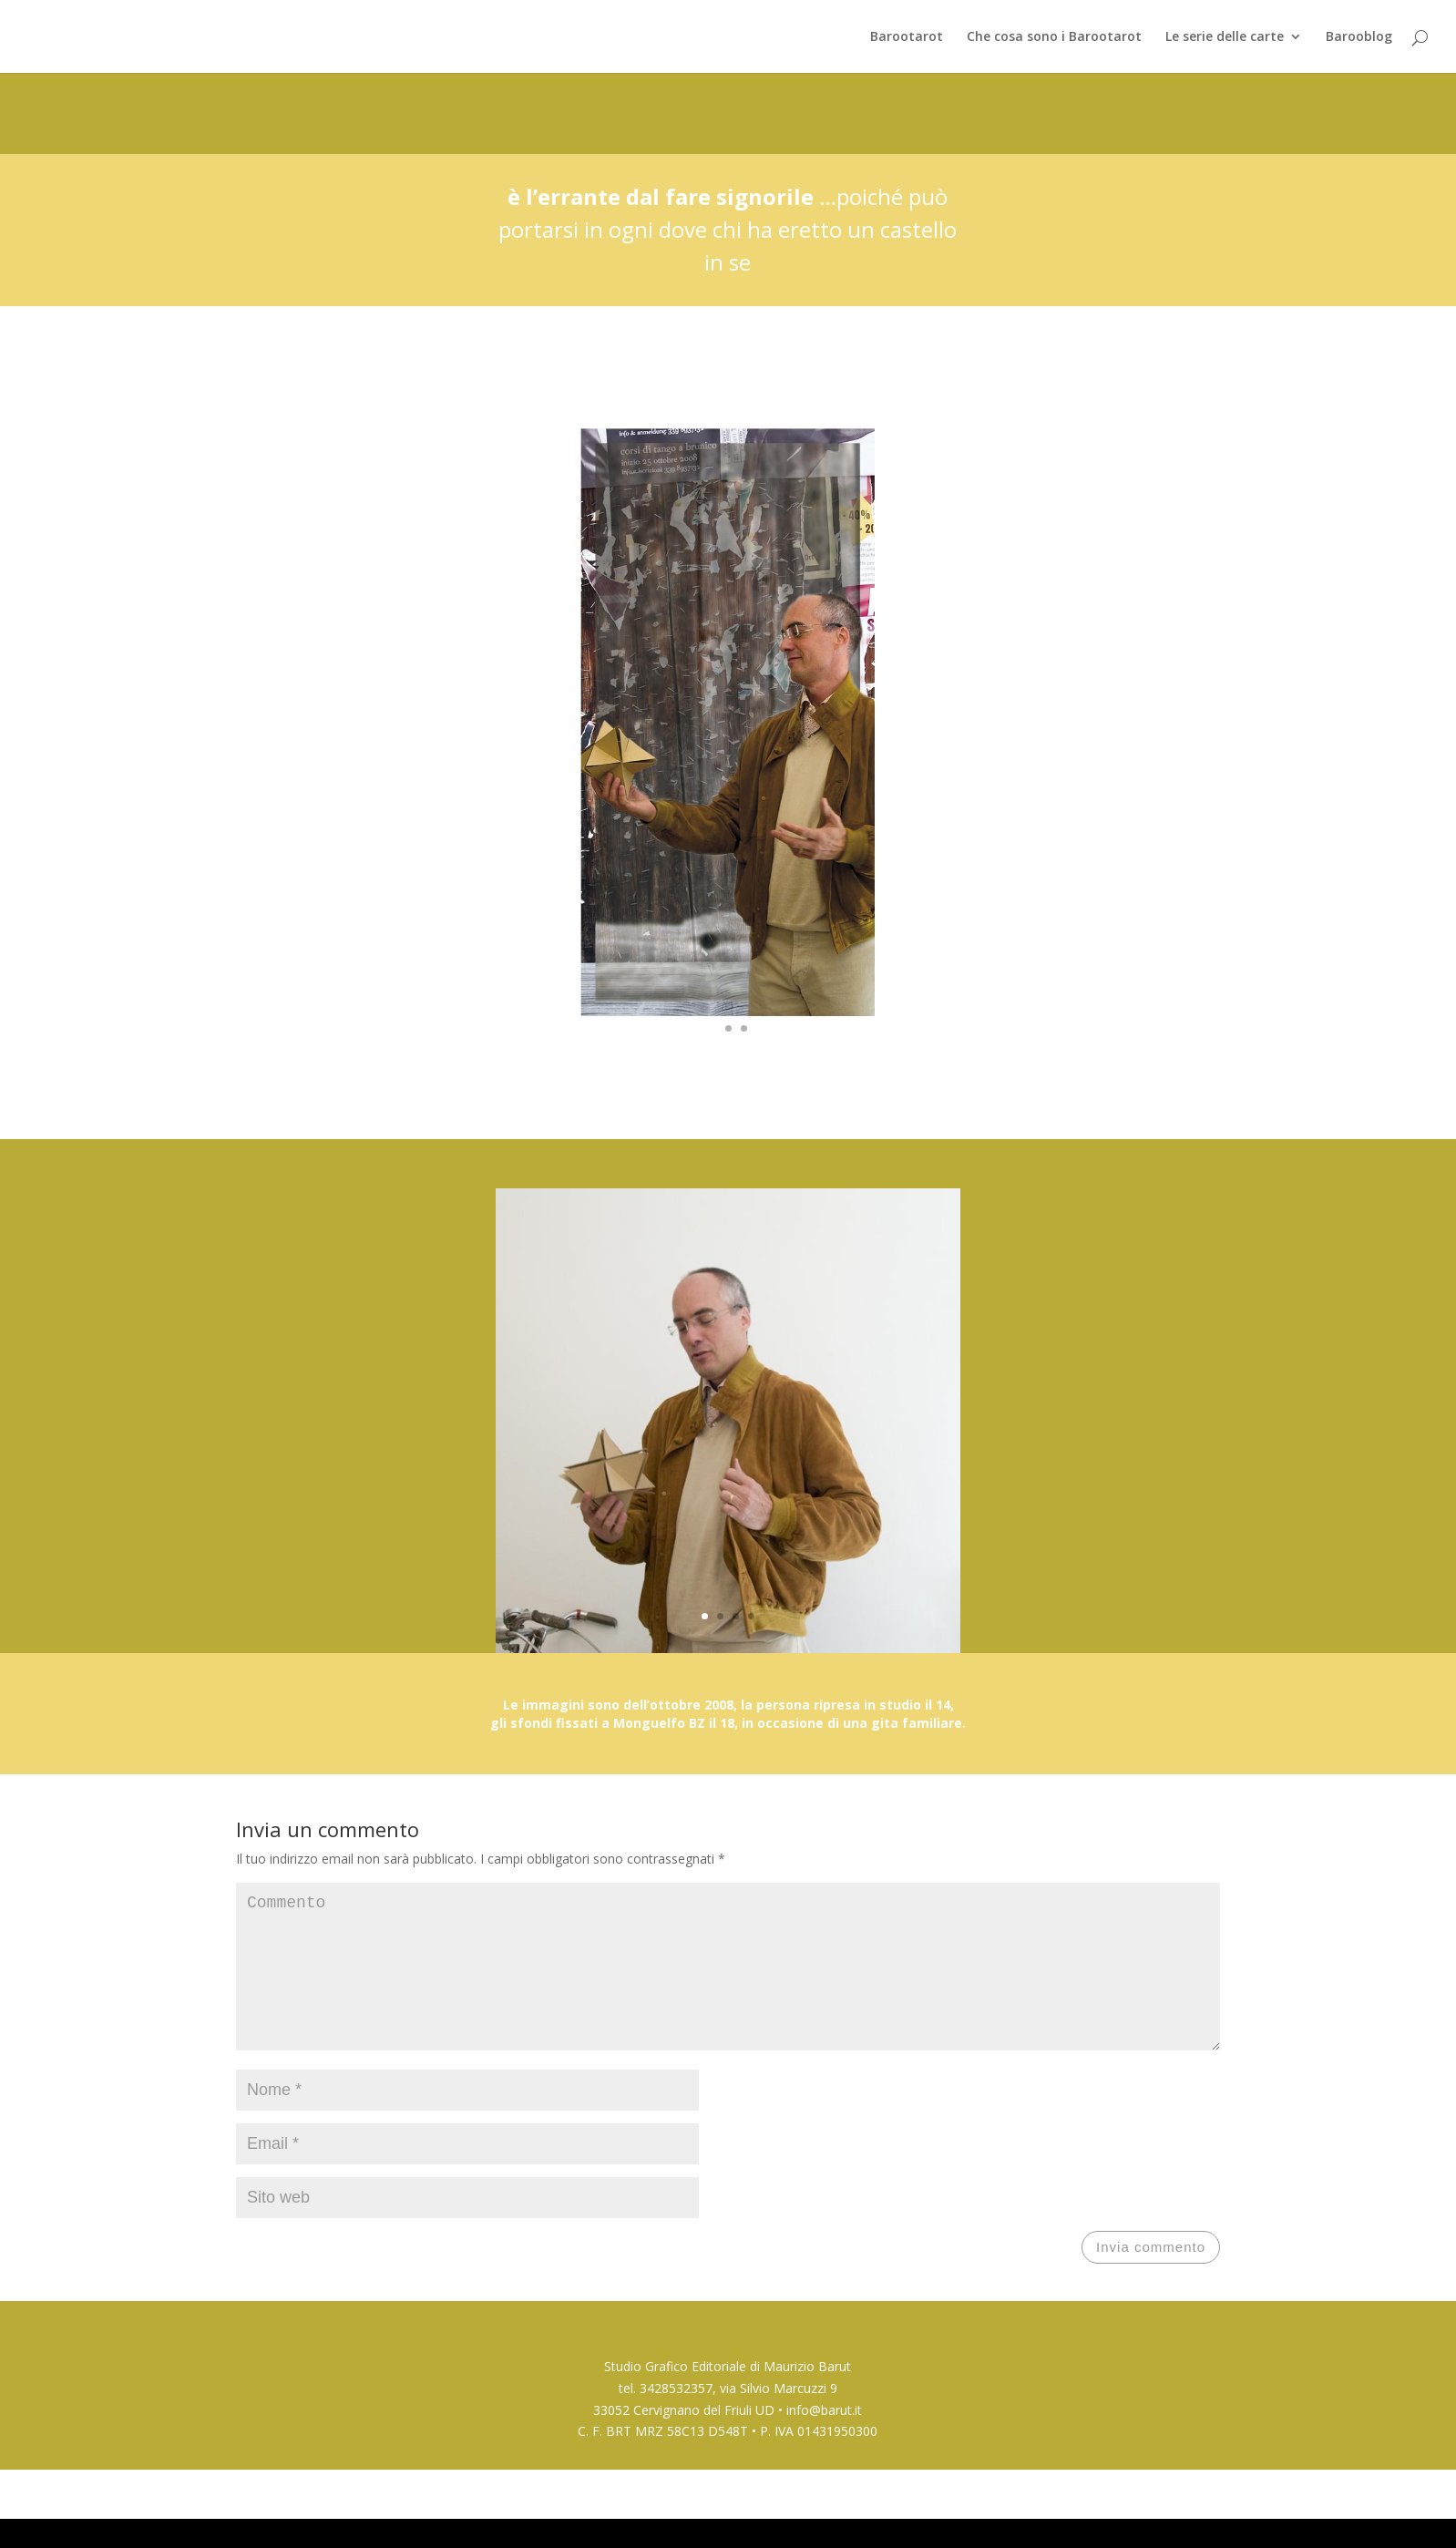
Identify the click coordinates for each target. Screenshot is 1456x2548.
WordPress (473, 2522)
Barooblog (1359, 37)
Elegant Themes (334, 2522)
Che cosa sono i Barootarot (1054, 37)
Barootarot (906, 37)
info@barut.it (824, 2439)
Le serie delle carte (1224, 37)
